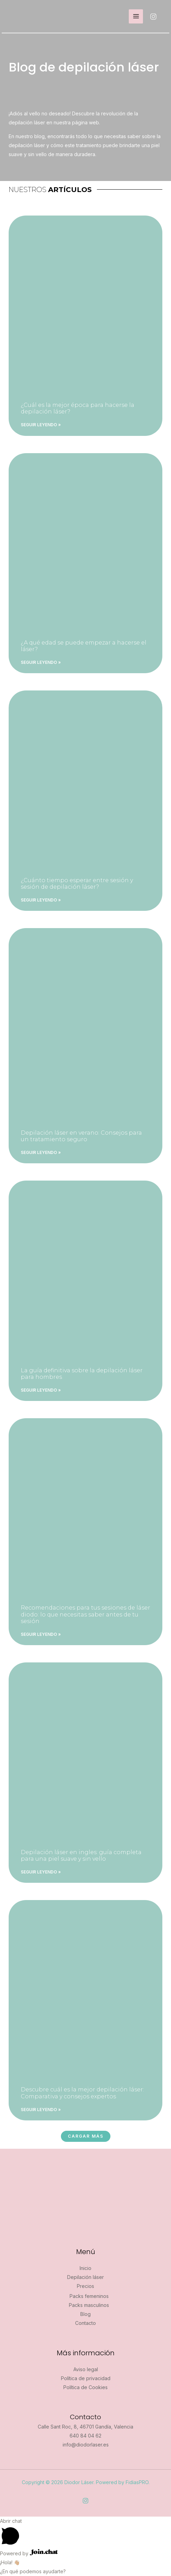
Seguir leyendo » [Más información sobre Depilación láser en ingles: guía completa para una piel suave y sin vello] (41, 1871)
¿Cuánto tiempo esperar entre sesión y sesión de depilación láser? (77, 883)
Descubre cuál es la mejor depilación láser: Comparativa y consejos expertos (82, 2092)
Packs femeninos (89, 2296)
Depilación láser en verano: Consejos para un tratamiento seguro (81, 1136)
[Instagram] (153, 16)
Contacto (85, 2323)
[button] (85, 2136)
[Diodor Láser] (20, 16)
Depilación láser (85, 2277)
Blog (85, 2314)
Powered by (29, 2553)
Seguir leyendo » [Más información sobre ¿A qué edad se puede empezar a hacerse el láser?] (41, 662)
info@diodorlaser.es (86, 2445)
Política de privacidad (85, 2378)
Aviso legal (85, 2369)
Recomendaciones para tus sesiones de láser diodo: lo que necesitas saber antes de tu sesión (85, 1614)
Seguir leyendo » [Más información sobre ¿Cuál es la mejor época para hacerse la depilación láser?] (41, 424)
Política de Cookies (85, 2387)
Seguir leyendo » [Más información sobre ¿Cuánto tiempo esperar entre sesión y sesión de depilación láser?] (41, 900)
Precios (85, 2286)
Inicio (85, 2268)
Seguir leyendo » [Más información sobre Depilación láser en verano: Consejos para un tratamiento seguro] (41, 1152)
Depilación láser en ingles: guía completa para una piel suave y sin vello (81, 1855)
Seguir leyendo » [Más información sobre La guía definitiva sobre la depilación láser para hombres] (41, 1390)
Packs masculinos (89, 2305)
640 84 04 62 (85, 2436)
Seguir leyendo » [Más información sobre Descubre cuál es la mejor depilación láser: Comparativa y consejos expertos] (41, 2109)
